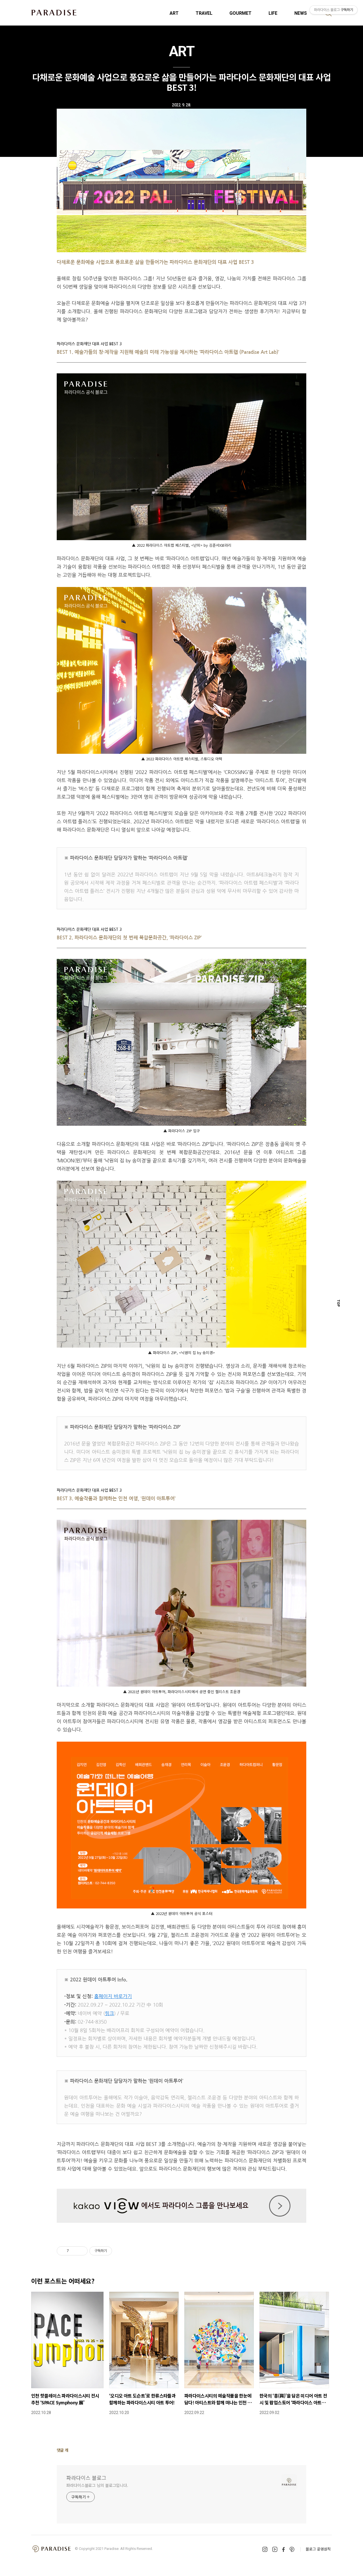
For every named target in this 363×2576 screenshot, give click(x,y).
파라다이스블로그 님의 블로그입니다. (97, 2485)
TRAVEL (204, 13)
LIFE (273, 13)
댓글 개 (62, 2450)
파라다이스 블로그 (86, 2477)
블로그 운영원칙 (318, 2549)
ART (174, 13)
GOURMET (240, 13)
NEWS (300, 13)
